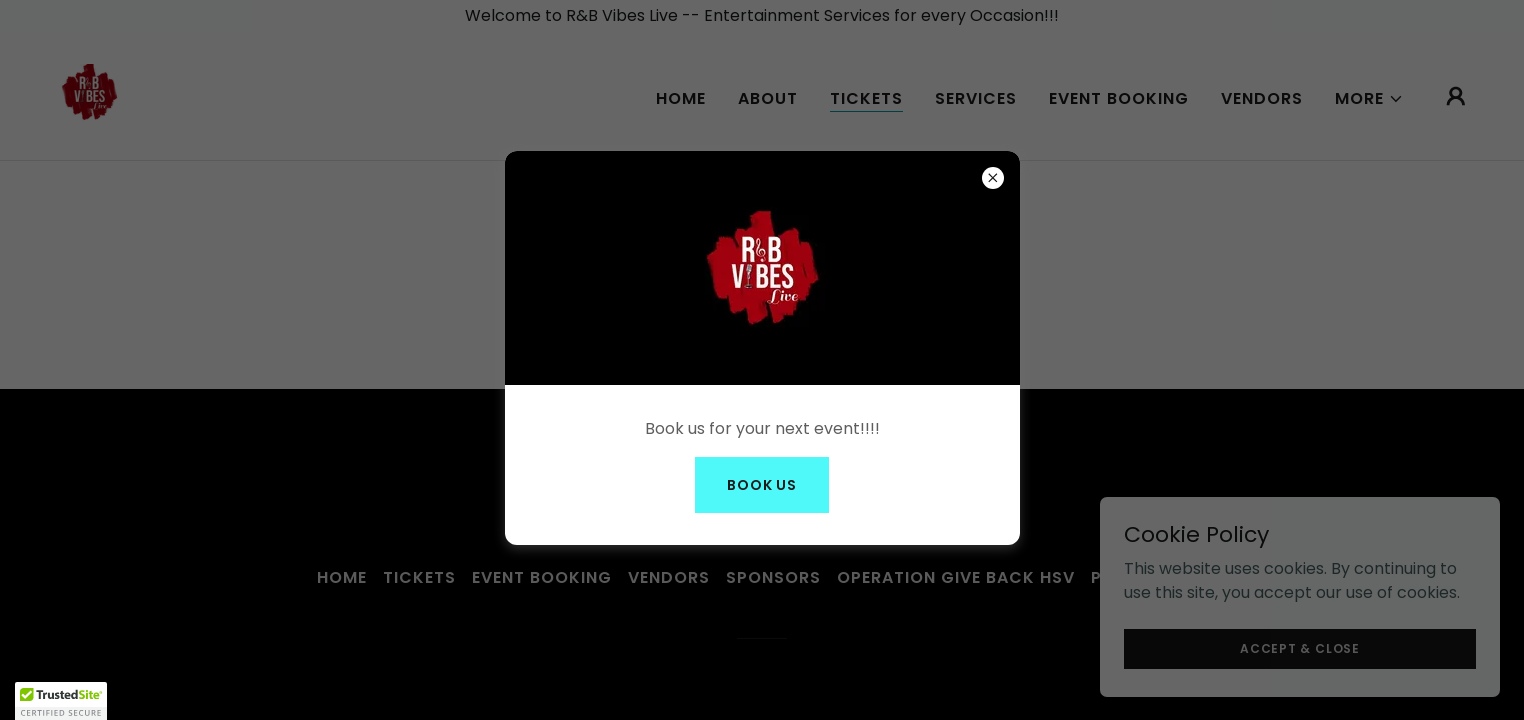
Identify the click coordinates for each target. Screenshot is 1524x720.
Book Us (762, 485)
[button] (61, 701)
